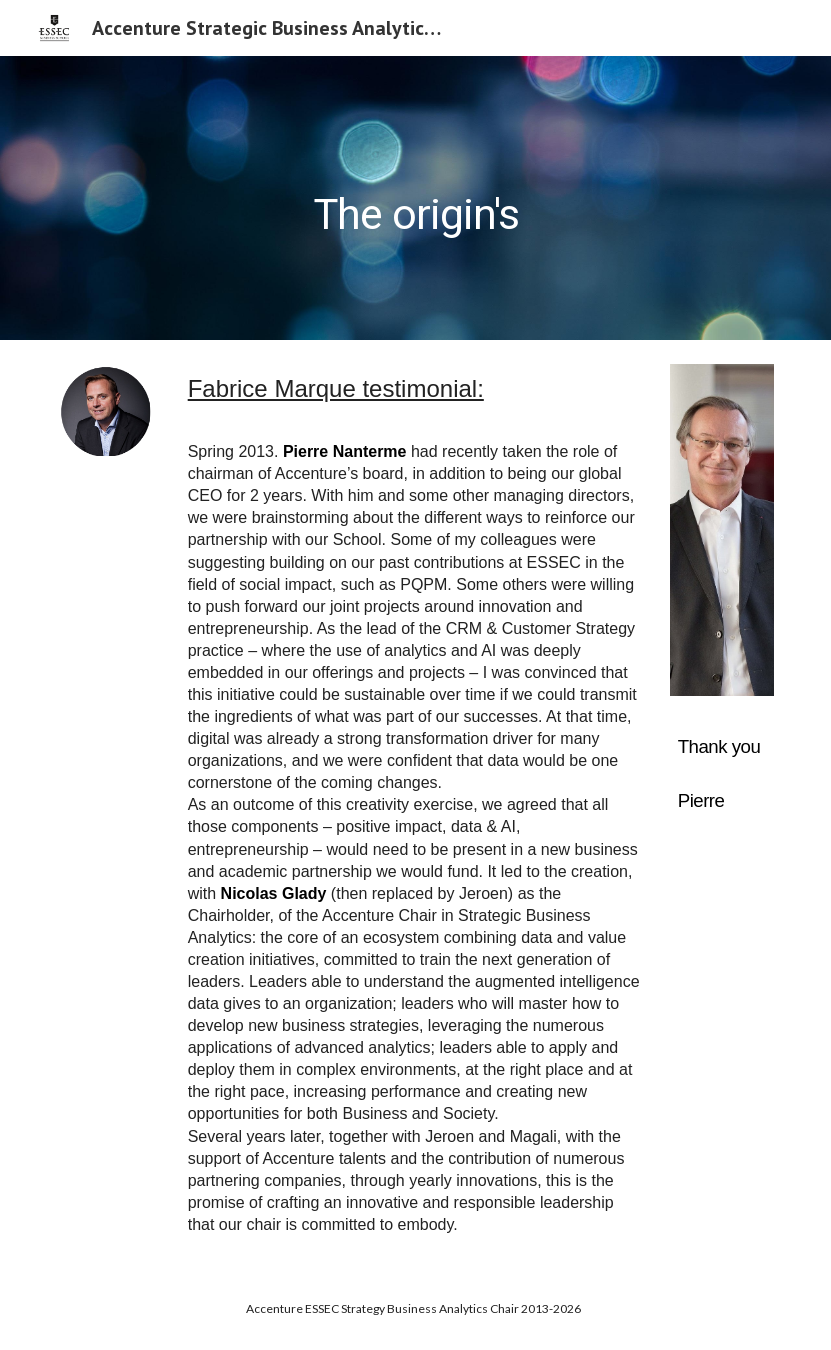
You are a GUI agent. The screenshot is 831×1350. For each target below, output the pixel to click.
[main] (416, 197)
